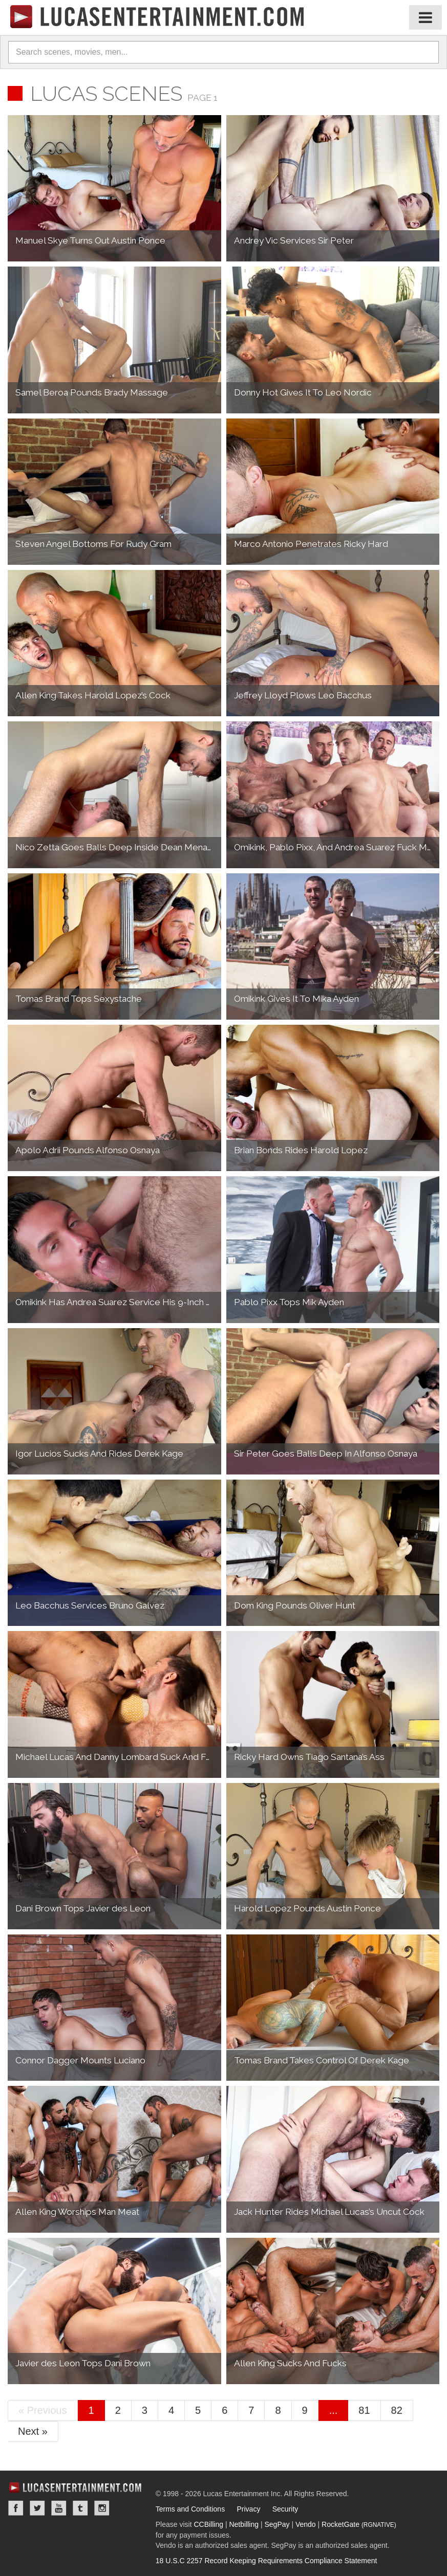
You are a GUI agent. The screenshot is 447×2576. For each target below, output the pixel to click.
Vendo (305, 2524)
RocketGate (359, 2524)
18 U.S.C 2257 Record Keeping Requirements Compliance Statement (266, 2561)
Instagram (102, 2508)
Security (285, 2509)
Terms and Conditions (190, 2509)
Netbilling (244, 2524)
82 (396, 2410)
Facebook (16, 2508)
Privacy (249, 2509)
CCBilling (208, 2524)
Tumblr (80, 2508)
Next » (33, 2431)
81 (364, 2410)
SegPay (276, 2524)
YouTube (59, 2508)
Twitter (37, 2508)
